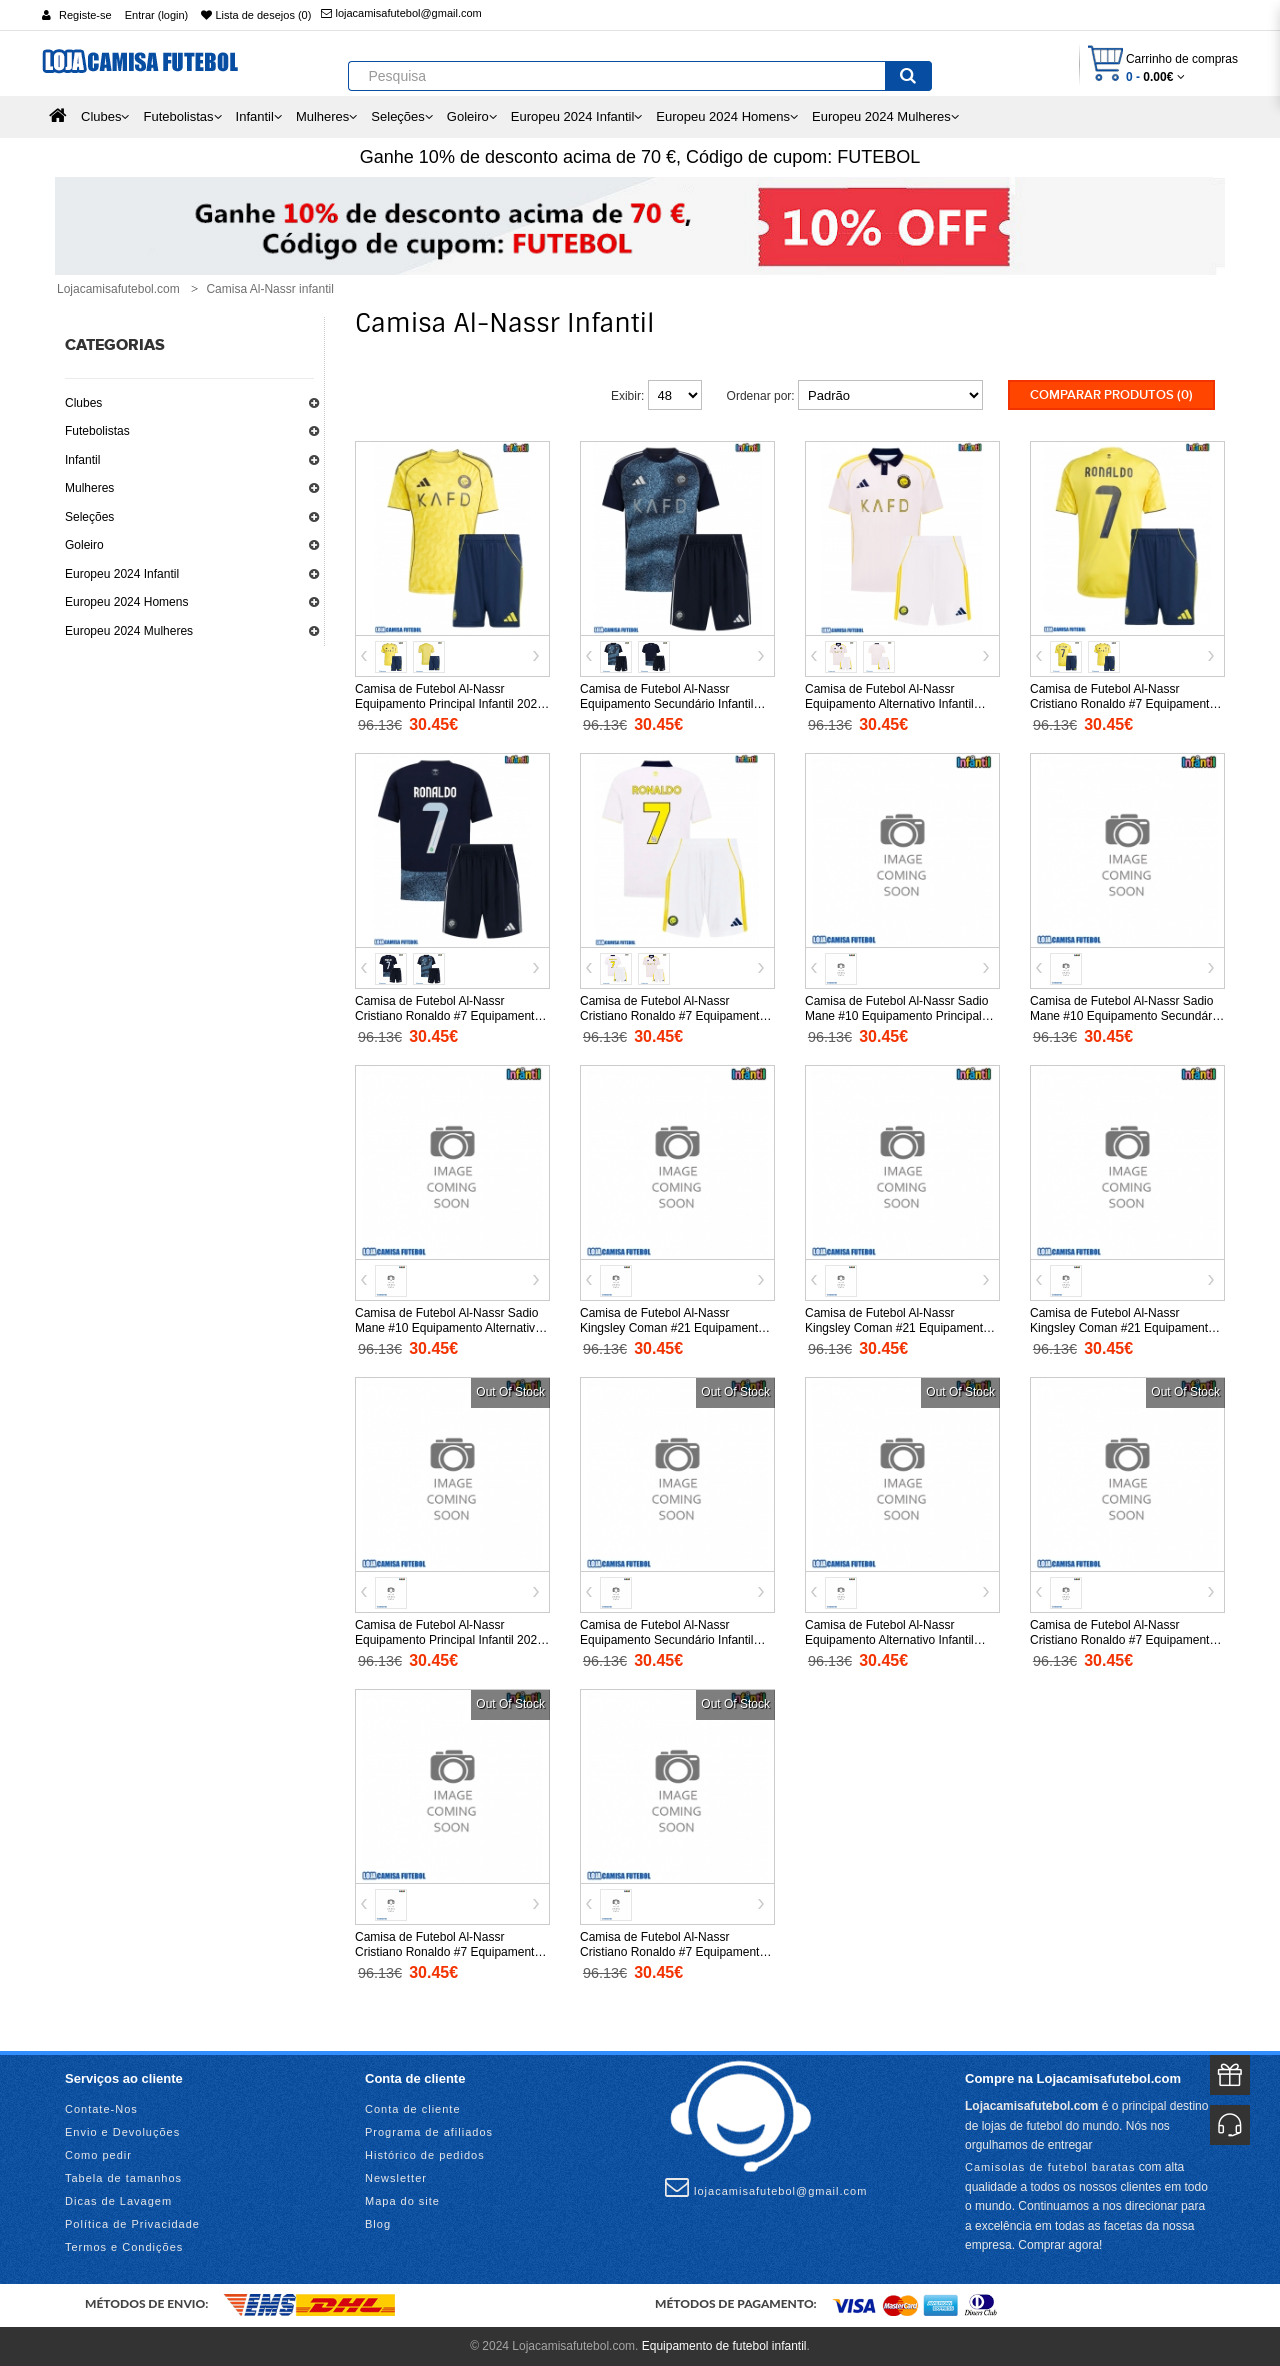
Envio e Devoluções (122, 2132)
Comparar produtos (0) (1111, 395)
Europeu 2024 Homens (126, 602)
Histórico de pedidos (425, 2155)
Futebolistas (97, 431)
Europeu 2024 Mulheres (129, 631)
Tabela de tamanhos (123, 2178)
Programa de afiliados (429, 2132)
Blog (378, 2224)
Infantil (82, 460)
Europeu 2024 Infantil (122, 574)
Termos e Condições (124, 2247)
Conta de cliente (413, 2109)
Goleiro (84, 545)
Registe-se (85, 15)
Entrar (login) (157, 15)
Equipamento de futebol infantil (724, 2346)
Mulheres (89, 488)
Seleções (89, 517)
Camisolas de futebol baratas (1050, 2166)
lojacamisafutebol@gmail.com (401, 13)
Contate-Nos (101, 2109)
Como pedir (98, 2155)
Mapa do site (402, 2201)
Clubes (83, 403)
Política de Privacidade (132, 2224)
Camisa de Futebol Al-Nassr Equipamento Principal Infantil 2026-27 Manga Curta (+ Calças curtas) (451, 1639)
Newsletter (396, 2178)
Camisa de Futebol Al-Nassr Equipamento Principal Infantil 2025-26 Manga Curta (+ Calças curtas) (451, 703)
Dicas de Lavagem (118, 2201)
